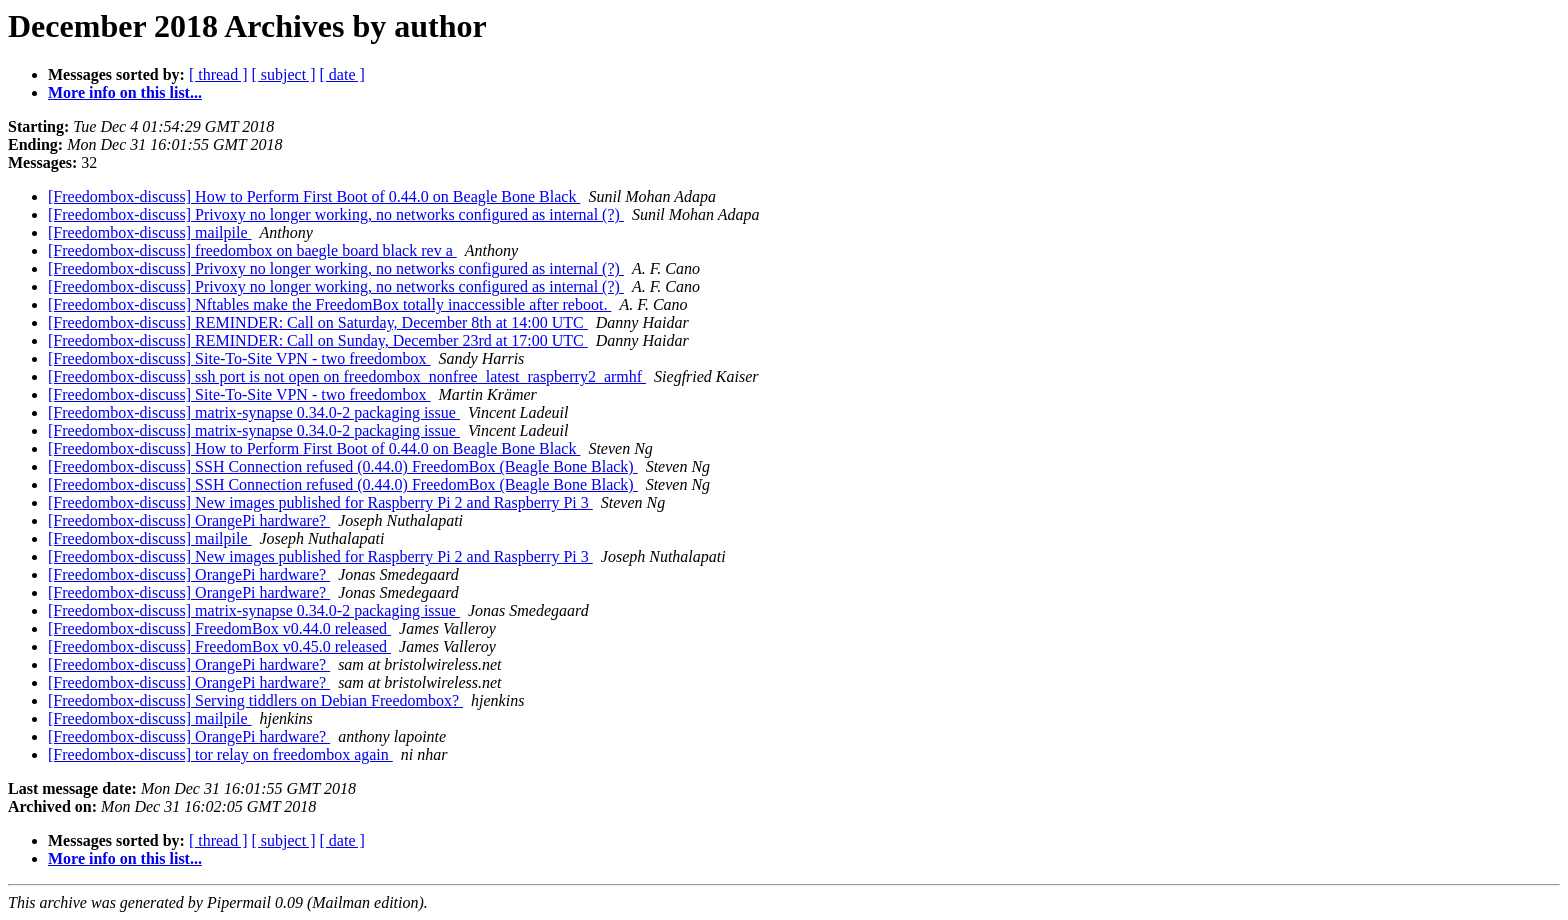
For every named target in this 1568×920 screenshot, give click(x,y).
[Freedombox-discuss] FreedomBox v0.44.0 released (219, 628)
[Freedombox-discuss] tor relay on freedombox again (220, 754)
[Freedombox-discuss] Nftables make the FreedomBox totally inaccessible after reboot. (329, 304)
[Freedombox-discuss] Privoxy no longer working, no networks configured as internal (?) (336, 214)
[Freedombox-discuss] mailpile (150, 232)
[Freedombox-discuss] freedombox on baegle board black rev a (252, 250)
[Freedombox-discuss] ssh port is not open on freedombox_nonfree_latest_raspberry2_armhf (347, 376)
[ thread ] (218, 74)
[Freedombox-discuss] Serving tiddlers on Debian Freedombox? (255, 700)
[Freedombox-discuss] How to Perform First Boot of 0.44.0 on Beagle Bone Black (314, 196)
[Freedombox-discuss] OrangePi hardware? (189, 520)
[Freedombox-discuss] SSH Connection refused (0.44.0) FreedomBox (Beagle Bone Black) (343, 466)
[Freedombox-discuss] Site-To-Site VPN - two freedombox (239, 358)
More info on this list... (125, 92)
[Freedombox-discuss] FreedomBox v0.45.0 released (219, 646)
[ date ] (342, 74)
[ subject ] (284, 74)
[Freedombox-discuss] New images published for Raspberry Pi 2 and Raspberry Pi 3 (320, 502)
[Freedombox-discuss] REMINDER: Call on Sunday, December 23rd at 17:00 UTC (318, 340)
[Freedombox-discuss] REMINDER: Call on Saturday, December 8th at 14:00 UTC (318, 322)
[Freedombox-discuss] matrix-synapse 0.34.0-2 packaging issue (254, 412)
